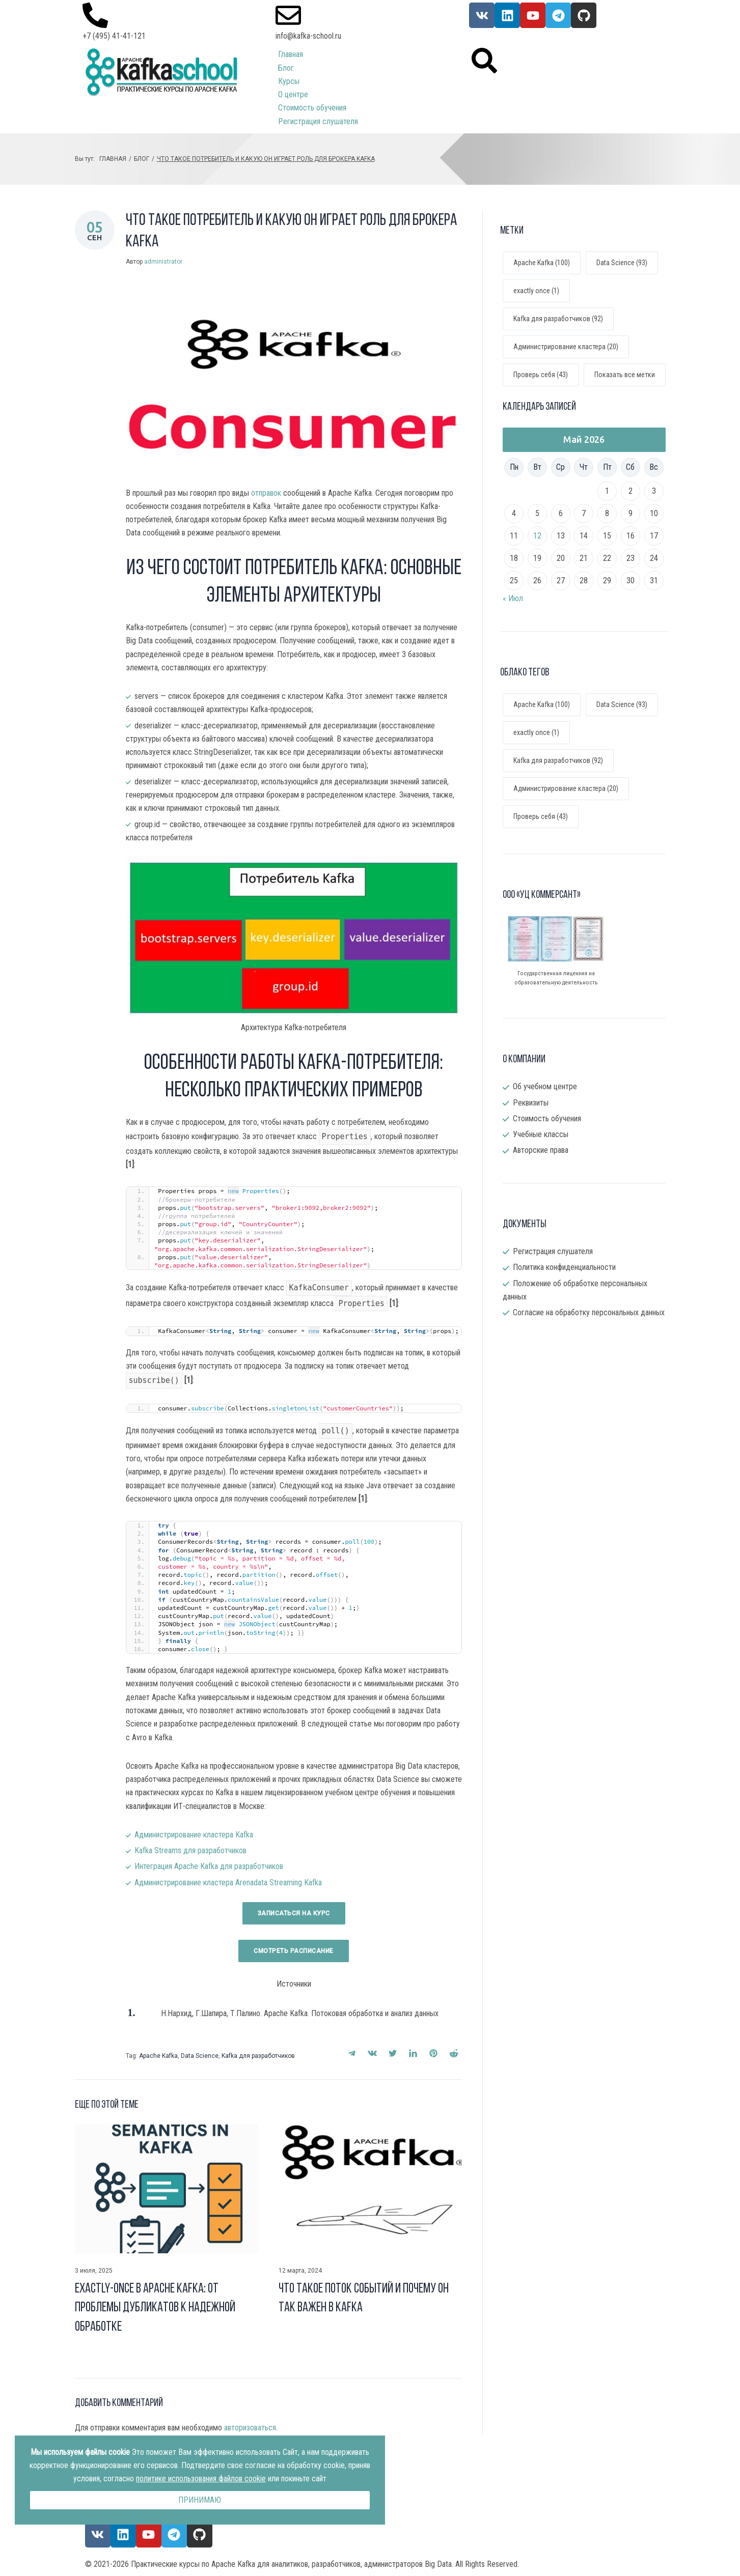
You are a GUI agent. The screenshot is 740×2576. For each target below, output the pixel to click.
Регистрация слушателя (553, 1251)
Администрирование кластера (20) (565, 347)
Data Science (199, 2055)
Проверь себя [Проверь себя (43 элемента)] (540, 816)
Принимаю (199, 2500)
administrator (163, 261)
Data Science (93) (621, 263)
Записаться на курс (294, 1913)
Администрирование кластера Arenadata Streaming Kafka (228, 1882)
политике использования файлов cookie (201, 2478)
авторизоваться (250, 2427)
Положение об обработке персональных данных (575, 1290)
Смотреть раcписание (294, 1951)
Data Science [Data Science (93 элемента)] (621, 704)
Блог (141, 158)
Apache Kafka (158, 2055)
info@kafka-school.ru (308, 36)
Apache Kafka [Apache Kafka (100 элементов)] (541, 704)
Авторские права (540, 1150)
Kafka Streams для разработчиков (190, 1850)
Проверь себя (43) (540, 375)
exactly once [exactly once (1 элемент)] (536, 732)
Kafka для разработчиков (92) (558, 319)
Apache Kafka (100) (541, 263)
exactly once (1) (536, 291)
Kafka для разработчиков (258, 2055)
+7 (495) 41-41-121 (114, 36)
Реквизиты (531, 1103)
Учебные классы (540, 1134)
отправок (266, 493)
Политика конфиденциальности (564, 1267)
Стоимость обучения (547, 1118)
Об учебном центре (545, 1086)
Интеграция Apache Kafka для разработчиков (208, 1866)
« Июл (513, 598)
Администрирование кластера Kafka (193, 1834)
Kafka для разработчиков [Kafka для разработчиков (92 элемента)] (558, 760)
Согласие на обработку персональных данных (589, 1312)
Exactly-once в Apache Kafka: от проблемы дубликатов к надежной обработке (155, 2308)
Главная (112, 158)
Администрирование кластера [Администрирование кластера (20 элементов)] (565, 788)
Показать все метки (624, 375)
